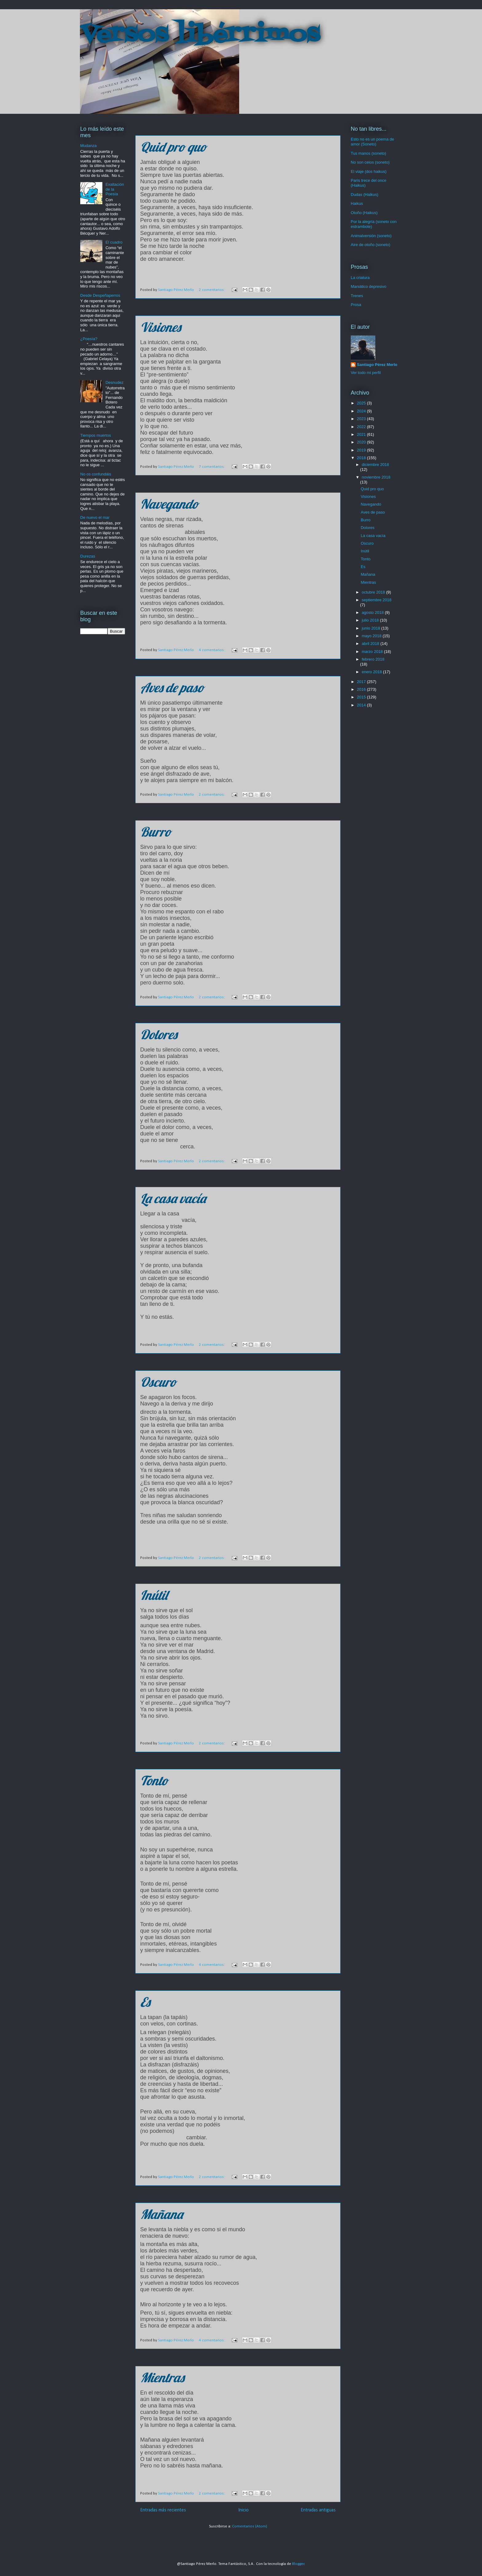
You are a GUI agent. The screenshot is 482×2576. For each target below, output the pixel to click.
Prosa (356, 304)
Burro (155, 832)
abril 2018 (371, 643)
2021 (362, 434)
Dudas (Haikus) (364, 194)
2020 (362, 442)
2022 (362, 426)
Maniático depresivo (368, 286)
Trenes (357, 295)
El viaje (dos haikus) (368, 171)
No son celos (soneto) (370, 162)
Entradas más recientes (163, 2510)
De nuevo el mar (94, 517)
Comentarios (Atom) (249, 2526)
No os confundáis (95, 474)
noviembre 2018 (376, 477)
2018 (362, 457)
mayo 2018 (372, 636)
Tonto (154, 1780)
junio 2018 (371, 628)
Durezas (87, 556)
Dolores (158, 1034)
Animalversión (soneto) (371, 235)
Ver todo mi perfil (366, 372)
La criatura (360, 277)
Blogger (298, 2564)
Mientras (162, 2377)
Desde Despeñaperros (100, 295)
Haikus (357, 203)
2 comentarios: (212, 290)
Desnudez (114, 382)
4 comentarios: (212, 650)
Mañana (161, 2214)
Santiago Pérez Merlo (377, 364)
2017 (362, 681)
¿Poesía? (88, 338)
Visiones (160, 327)
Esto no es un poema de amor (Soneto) (372, 141)
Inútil (154, 1595)
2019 (362, 450)
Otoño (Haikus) (364, 212)
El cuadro (113, 242)
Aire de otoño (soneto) (370, 244)
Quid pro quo (173, 147)
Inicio (243, 2510)
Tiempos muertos (95, 435)
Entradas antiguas (318, 2510)
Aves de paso (172, 687)
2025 (362, 403)
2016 (362, 689)
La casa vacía (173, 1198)
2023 (362, 418)
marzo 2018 (373, 651)
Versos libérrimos (200, 35)
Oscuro (158, 1382)
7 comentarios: (212, 467)
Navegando (169, 504)
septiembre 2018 (377, 600)
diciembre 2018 (375, 464)
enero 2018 (372, 672)
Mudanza (88, 145)
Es (145, 2002)
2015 (362, 697)
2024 (362, 411)
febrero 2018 (373, 659)
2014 (362, 705)
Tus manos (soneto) (368, 153)
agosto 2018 (373, 612)
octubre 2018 (374, 592)
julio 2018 (371, 620)
